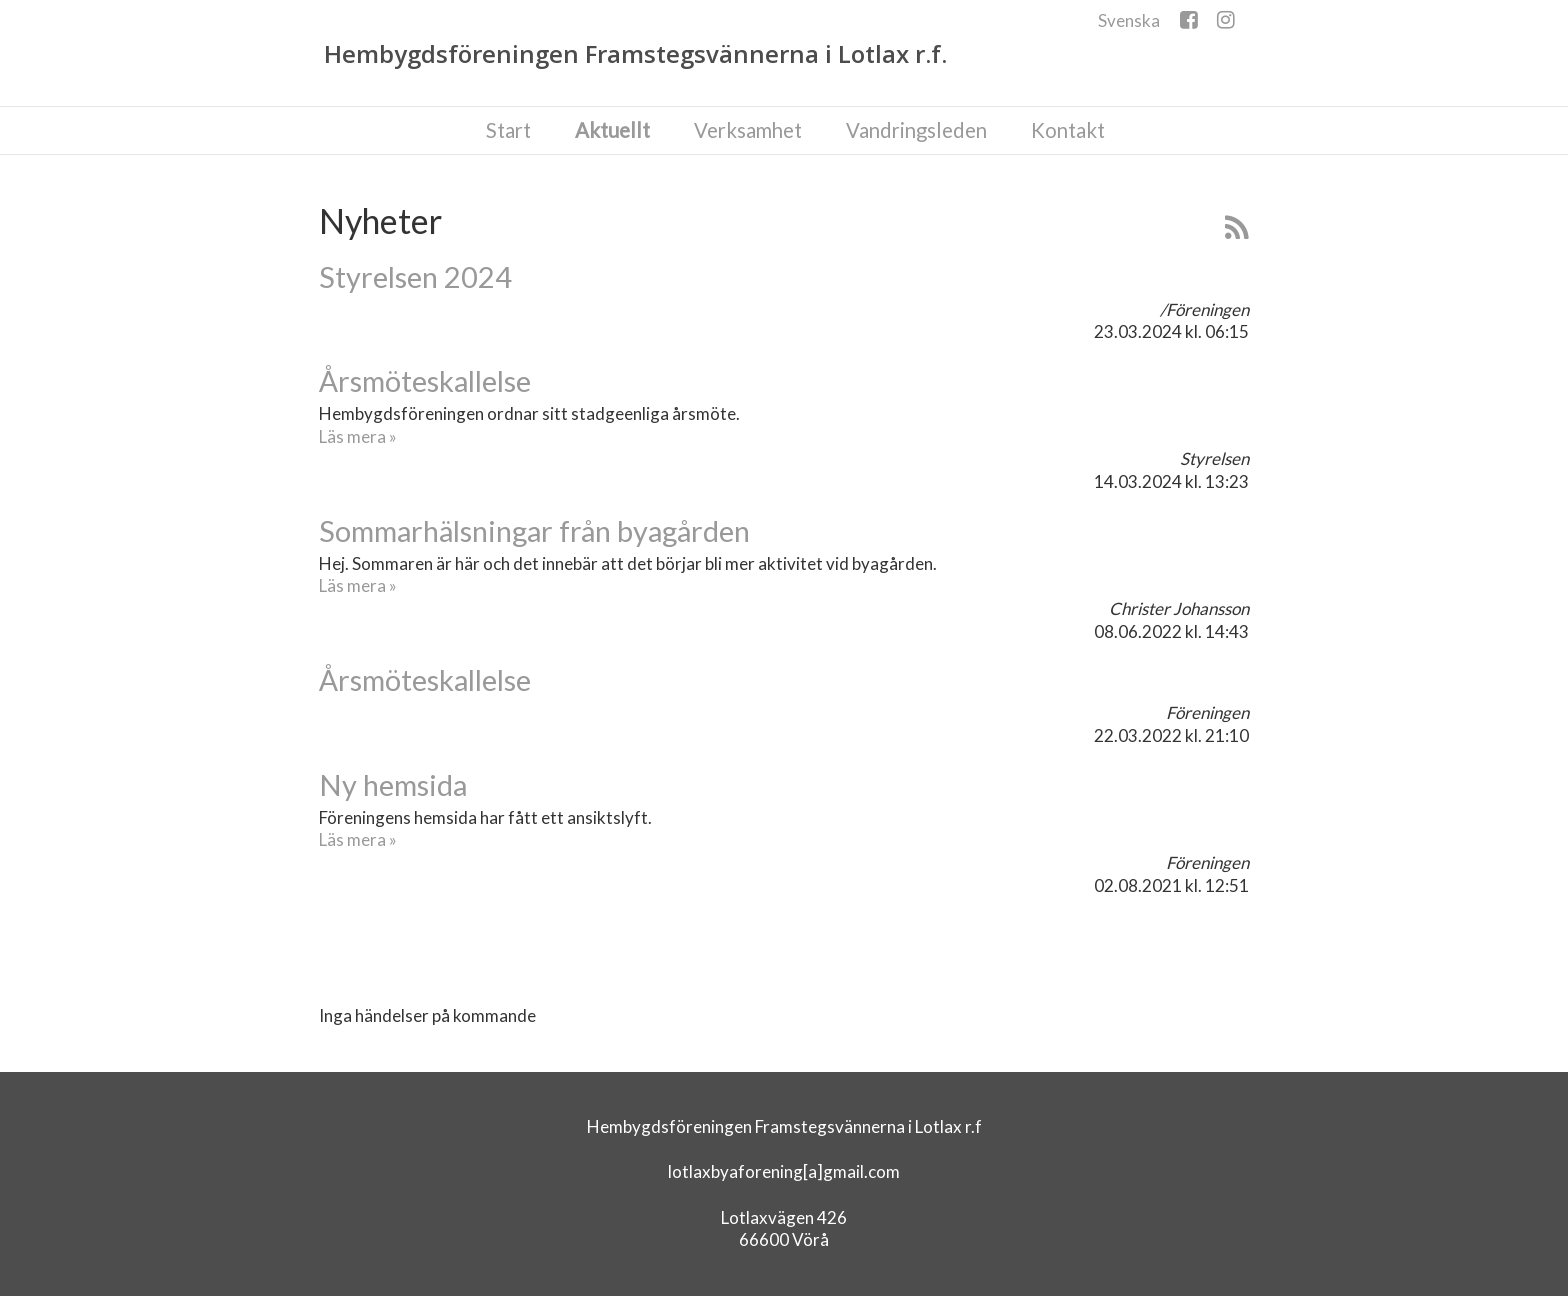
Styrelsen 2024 (415, 276)
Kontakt (1068, 130)
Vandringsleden (916, 130)
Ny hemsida (393, 784)
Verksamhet (748, 130)
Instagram (1225, 24)
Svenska (1129, 20)
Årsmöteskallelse (425, 380)
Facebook (1188, 24)
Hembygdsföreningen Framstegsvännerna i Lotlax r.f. (635, 54)
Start (508, 130)
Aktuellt (612, 130)
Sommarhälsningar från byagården (534, 530)
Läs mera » (358, 436)
